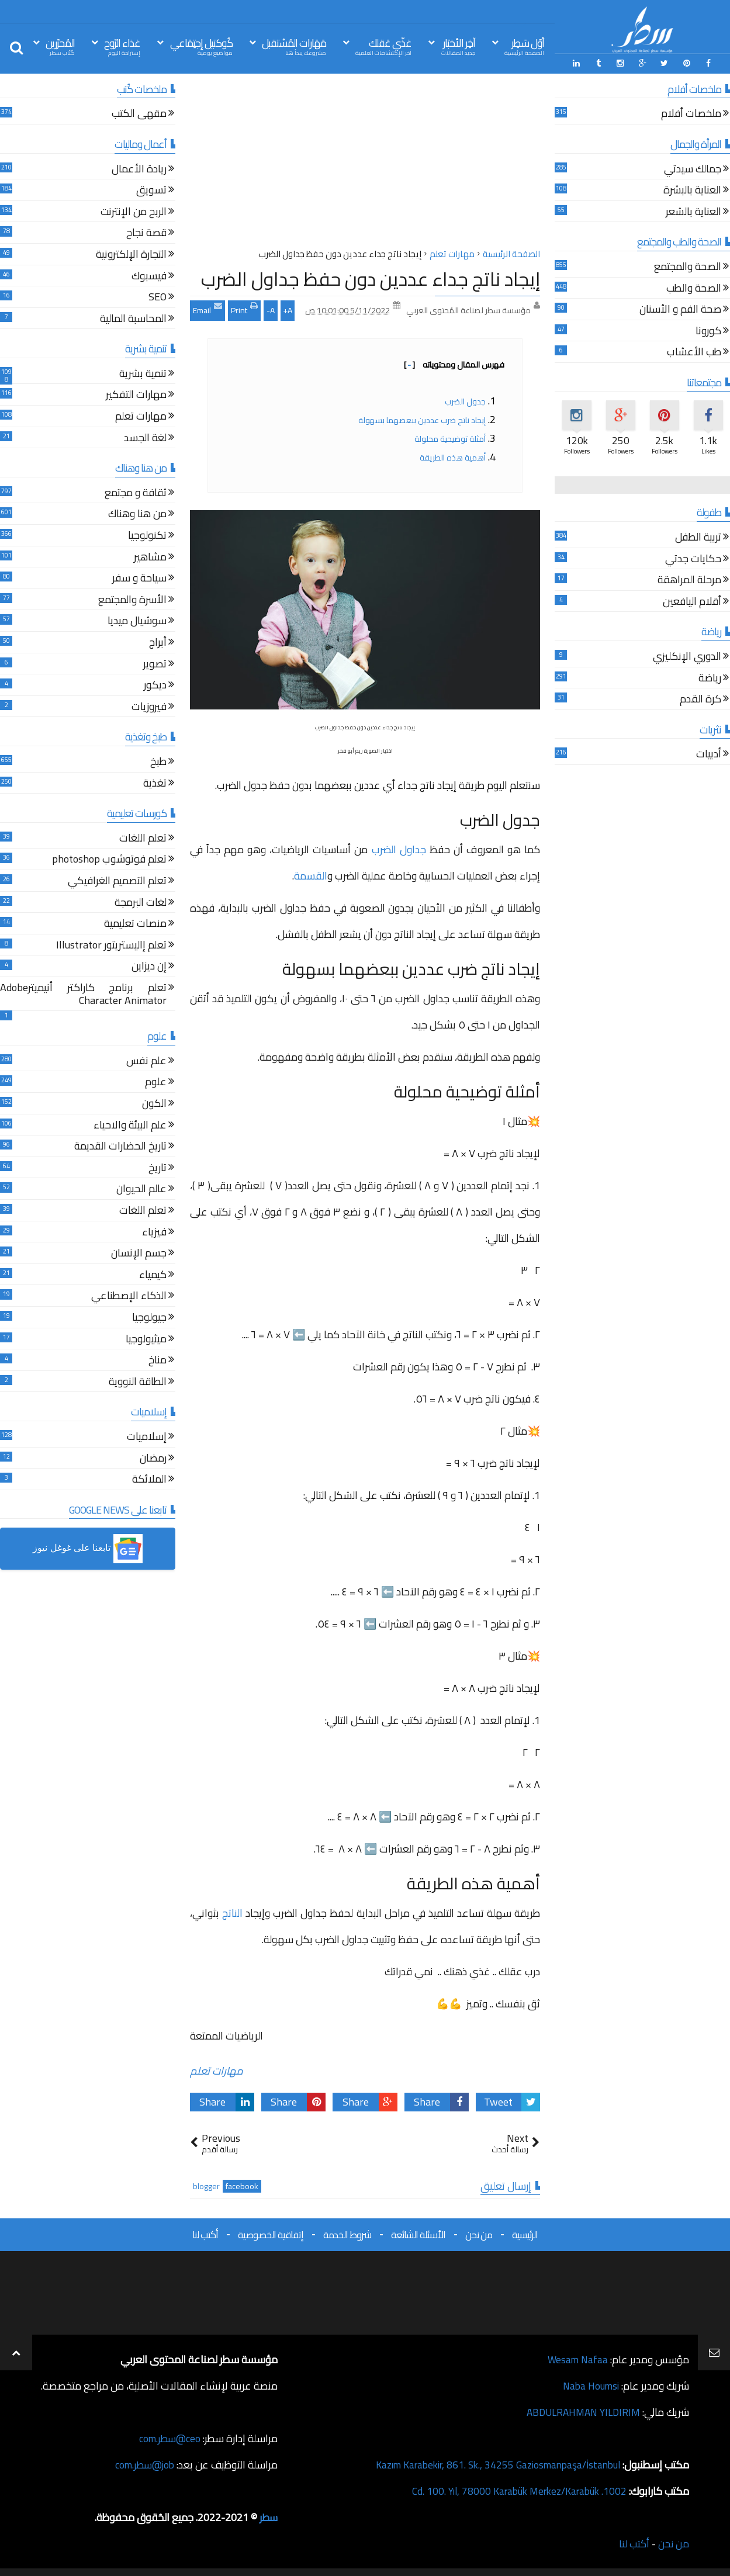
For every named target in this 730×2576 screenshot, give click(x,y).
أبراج (158, 642)
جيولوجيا (149, 1317)
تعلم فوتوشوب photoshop (109, 860)
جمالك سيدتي (692, 169)
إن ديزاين (149, 967)
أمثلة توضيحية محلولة (449, 437)
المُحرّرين (60, 45)
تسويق (151, 190)
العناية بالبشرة (692, 190)
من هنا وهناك (137, 514)
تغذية (155, 783)
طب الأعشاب (694, 353)
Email (207, 308)
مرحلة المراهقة (689, 580)
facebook (242, 2185)
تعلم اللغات (143, 838)
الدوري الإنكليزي (687, 656)
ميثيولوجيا (146, 1339)
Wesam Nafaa (576, 2358)
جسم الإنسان (139, 1253)
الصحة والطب (693, 288)
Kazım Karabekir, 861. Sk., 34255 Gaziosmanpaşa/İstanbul (491, 2463)
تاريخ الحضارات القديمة (120, 1147)
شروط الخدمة (347, 2233)
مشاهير (150, 557)
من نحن (478, 2233)
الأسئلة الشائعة (418, 2233)
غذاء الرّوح (122, 45)
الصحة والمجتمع (687, 267)
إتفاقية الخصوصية (270, 2233)
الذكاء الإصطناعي (129, 1296)
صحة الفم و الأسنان (680, 309)
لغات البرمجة (141, 902)
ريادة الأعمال (139, 169)
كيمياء (153, 1275)
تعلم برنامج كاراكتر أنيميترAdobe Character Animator (83, 994)
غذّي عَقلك (383, 45)
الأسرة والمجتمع (132, 600)
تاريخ (157, 1168)
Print (244, 308)
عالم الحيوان (141, 1189)
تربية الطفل (698, 537)
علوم (156, 1082)
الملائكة (149, 1479)
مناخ (157, 1360)
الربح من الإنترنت (134, 212)
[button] (87, 1548)
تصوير (155, 664)
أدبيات (708, 755)
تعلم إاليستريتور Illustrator (111, 945)
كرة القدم (700, 699)
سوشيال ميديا (137, 621)
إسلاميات (147, 1437)
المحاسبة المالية (133, 319)
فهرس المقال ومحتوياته (454, 363)
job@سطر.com (143, 2463)
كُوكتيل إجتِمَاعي (201, 45)
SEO (157, 297)
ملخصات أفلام (691, 114)
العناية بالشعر (693, 212)
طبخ (158, 762)
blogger (206, 2185)
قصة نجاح (146, 233)
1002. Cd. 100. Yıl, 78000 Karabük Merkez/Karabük (514, 2489)
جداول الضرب (399, 848)
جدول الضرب (465, 400)
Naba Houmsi (589, 2384)
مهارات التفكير (136, 395)
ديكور (155, 685)
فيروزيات (149, 707)
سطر (268, 2516)
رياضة (709, 678)
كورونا (708, 331)
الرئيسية (525, 2233)
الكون (154, 1104)
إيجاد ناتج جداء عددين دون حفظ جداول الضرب (370, 277)
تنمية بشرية (143, 374)
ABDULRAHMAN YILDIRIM (580, 2411)
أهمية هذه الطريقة (452, 456)
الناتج (232, 1911)
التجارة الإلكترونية (131, 254)
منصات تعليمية (135, 924)
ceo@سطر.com (168, 2437)
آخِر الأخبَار (458, 45)
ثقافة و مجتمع (136, 493)
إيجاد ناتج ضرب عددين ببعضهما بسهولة (422, 419)
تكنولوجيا (147, 535)
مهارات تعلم (216, 2069)
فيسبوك (149, 276)
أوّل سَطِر (524, 45)
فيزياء (154, 1232)
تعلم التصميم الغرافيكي (117, 881)
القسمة (310, 874)
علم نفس (146, 1061)
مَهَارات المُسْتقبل (294, 45)
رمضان (153, 1458)
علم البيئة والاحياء (130, 1125)
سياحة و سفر (139, 578)
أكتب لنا (205, 2233)
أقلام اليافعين (692, 602)
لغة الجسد (145, 438)
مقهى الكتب (139, 114)
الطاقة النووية (138, 1382)
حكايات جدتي (693, 559)
